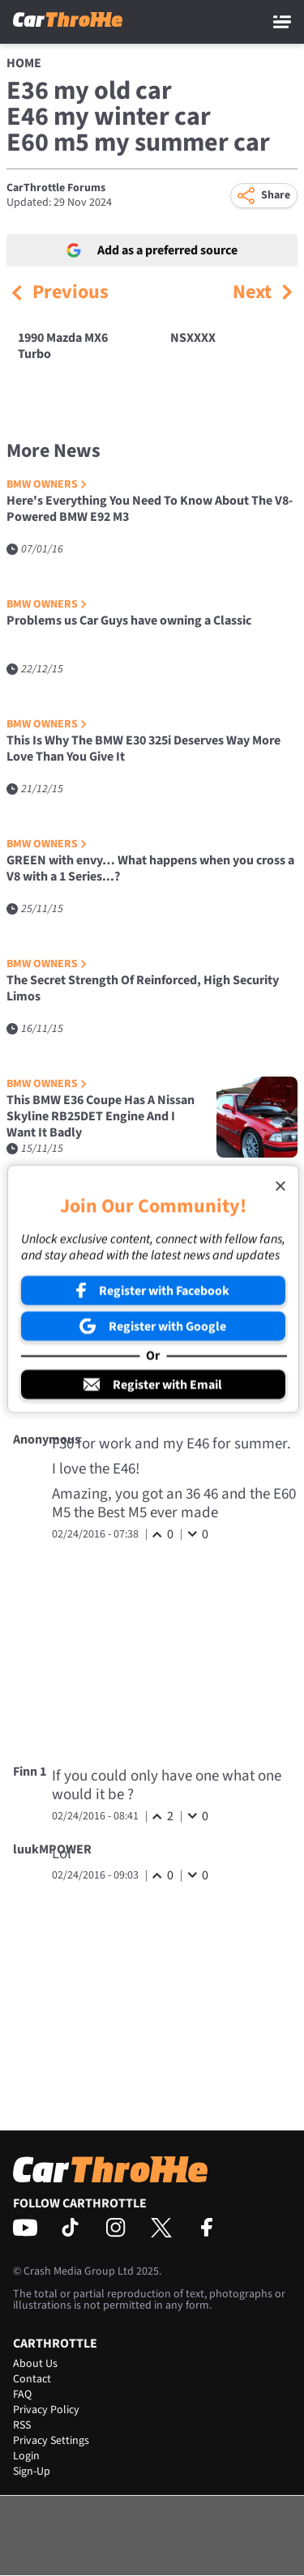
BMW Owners (46, 485)
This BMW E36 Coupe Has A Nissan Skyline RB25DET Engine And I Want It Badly (100, 1116)
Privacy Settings (51, 2440)
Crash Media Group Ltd (79, 2271)
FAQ (22, 2394)
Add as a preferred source (152, 250)
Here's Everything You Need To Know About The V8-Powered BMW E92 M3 (149, 509)
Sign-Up (31, 2471)
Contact (32, 2379)
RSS (22, 2425)
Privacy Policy (46, 2410)
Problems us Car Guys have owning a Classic (128, 620)
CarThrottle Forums (55, 188)
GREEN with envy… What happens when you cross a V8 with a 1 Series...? (150, 868)
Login (26, 2456)
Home (23, 63)
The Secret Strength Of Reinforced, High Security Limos (142, 988)
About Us (35, 2363)
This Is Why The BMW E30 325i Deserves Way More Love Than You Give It (143, 749)
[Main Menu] (282, 22)
